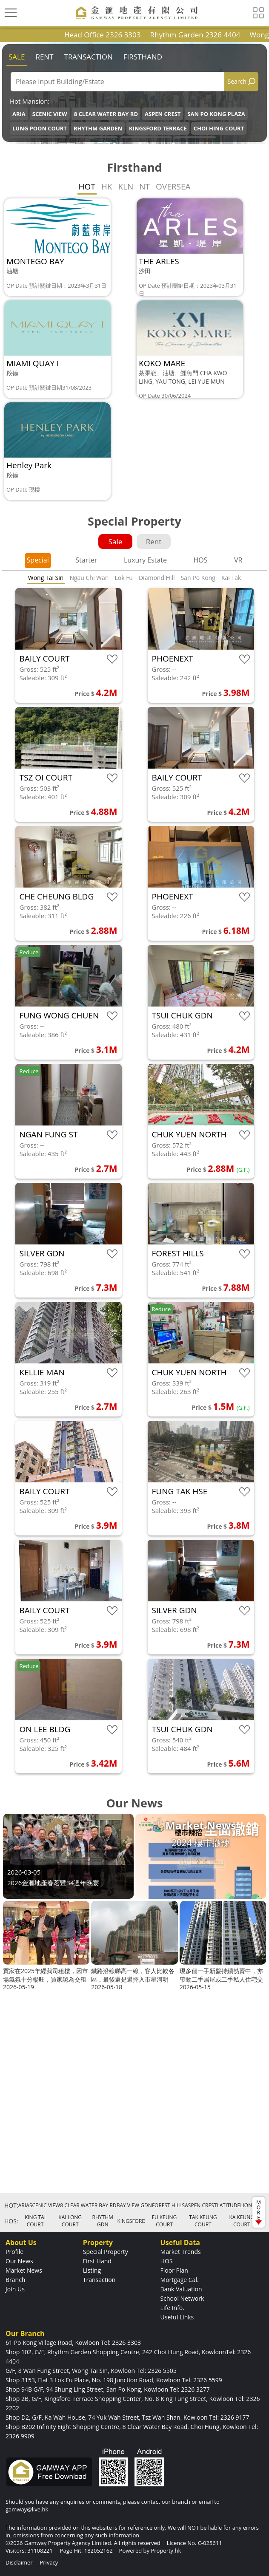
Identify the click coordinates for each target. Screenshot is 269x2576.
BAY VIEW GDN (134, 2205)
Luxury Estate (145, 560)
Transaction (88, 57)
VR (238, 560)
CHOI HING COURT (219, 128)
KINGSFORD (131, 2221)
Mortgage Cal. (179, 2280)
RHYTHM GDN (102, 2221)
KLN (125, 186)
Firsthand (142, 57)
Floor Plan (174, 2270)
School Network (182, 2298)
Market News (24, 2270)
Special (38, 560)
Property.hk (166, 2550)
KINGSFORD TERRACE (158, 128)
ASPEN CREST (162, 114)
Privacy (49, 2562)
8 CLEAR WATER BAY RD (106, 114)
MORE (258, 2212)
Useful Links (177, 2317)
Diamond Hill (157, 578)
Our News (19, 2261)
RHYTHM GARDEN (98, 128)
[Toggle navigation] (10, 12)
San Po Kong (198, 578)
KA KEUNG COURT (241, 2221)
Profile (14, 2252)
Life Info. (172, 2308)
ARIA (19, 114)
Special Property (105, 2252)
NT (144, 186)
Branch (15, 2280)
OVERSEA (173, 186)
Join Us (15, 2289)
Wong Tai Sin (46, 578)
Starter (86, 560)
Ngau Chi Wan (89, 578)
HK (106, 186)
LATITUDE (228, 2205)
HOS (200, 560)
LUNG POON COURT (39, 128)
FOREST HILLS (168, 2205)
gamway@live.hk (27, 2509)
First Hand (97, 2261)
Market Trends (180, 2252)
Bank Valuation (181, 2289)
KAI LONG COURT (70, 2221)
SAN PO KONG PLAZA (216, 114)
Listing (92, 2270)
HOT (87, 186)
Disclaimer (19, 2562)
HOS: (11, 2221)
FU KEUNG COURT (164, 2221)
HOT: (11, 2205)
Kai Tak (231, 578)
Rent (44, 57)
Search (237, 81)
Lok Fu (123, 578)
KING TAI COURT (35, 2221)
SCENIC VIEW (49, 114)
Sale (17, 57)
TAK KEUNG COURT (203, 2221)
